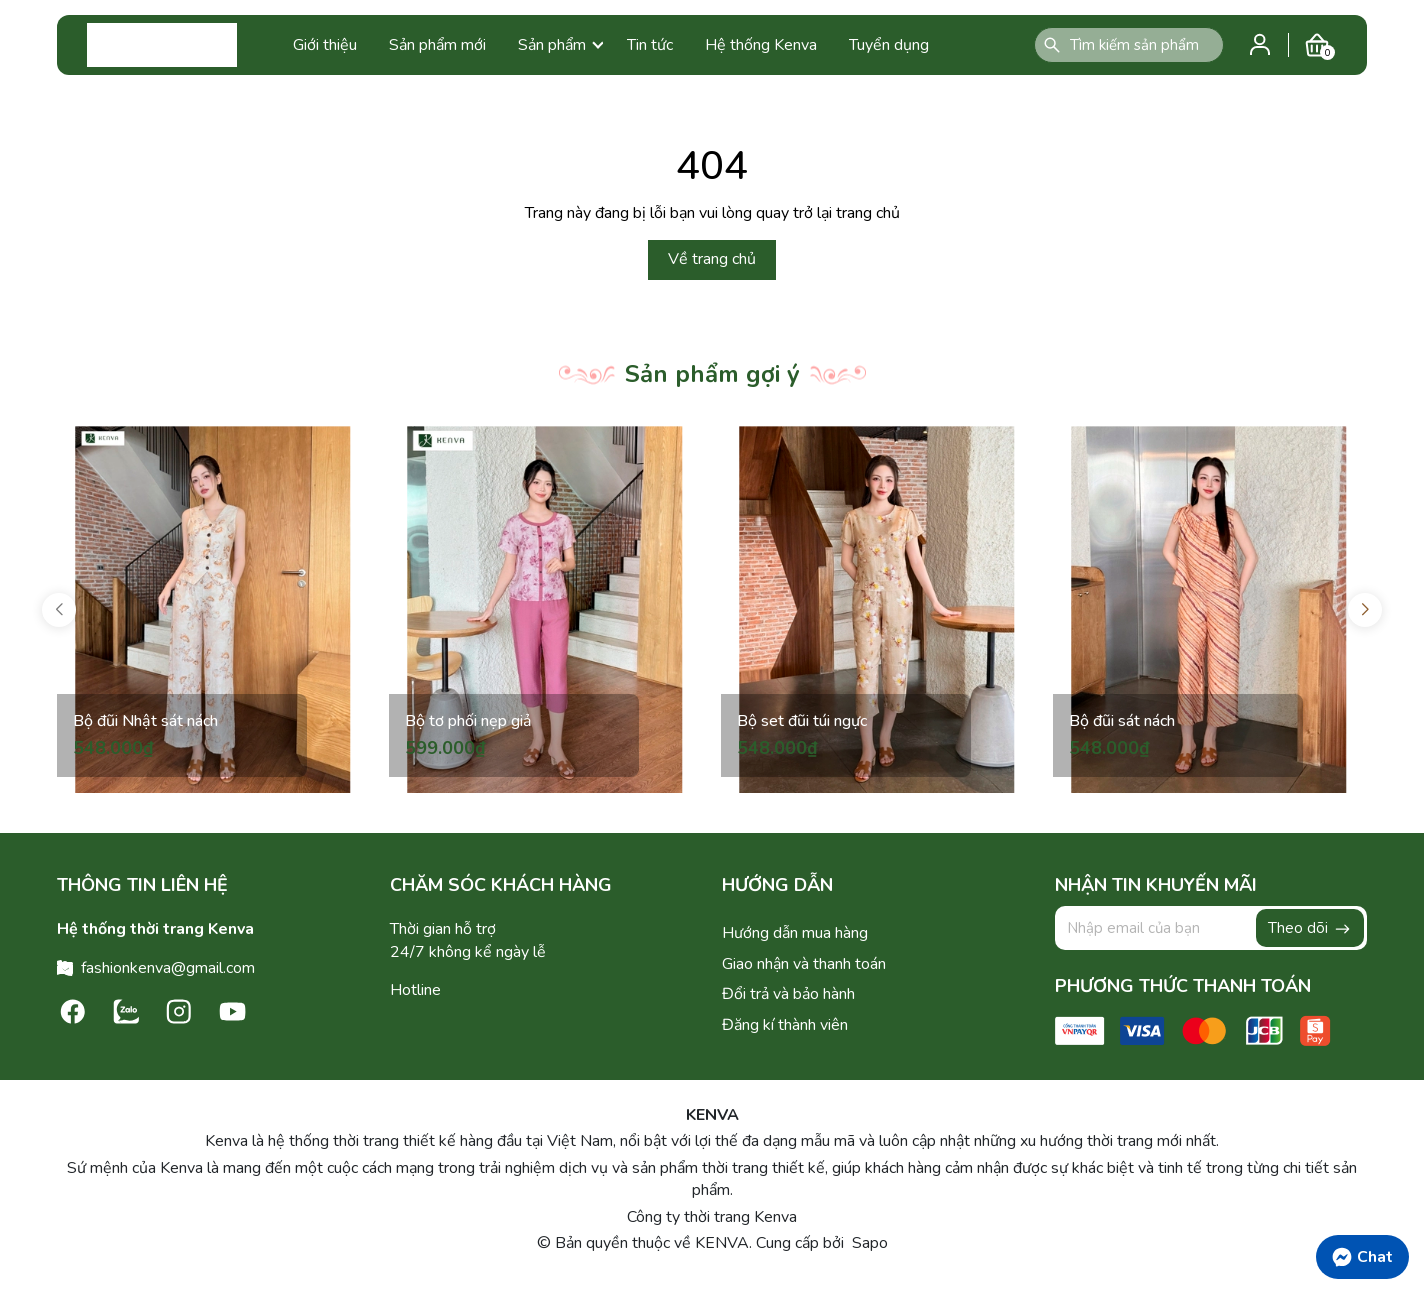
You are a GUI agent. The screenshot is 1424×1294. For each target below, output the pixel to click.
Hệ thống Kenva (761, 45)
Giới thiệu (325, 45)
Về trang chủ (712, 259)
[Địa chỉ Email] (1211, 928)
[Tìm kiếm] (1052, 45)
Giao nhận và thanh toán (804, 964)
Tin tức (650, 45)
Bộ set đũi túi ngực (802, 721)
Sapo (868, 1243)
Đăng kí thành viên (785, 1025)
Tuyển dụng (889, 45)
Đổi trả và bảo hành (788, 994)
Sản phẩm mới (437, 45)
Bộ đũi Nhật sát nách (145, 721)
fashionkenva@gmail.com (168, 968)
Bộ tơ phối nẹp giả (468, 721)
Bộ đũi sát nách (1122, 721)
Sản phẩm (560, 45)
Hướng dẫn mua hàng (795, 933)
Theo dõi (1310, 928)
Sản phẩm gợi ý (712, 374)
